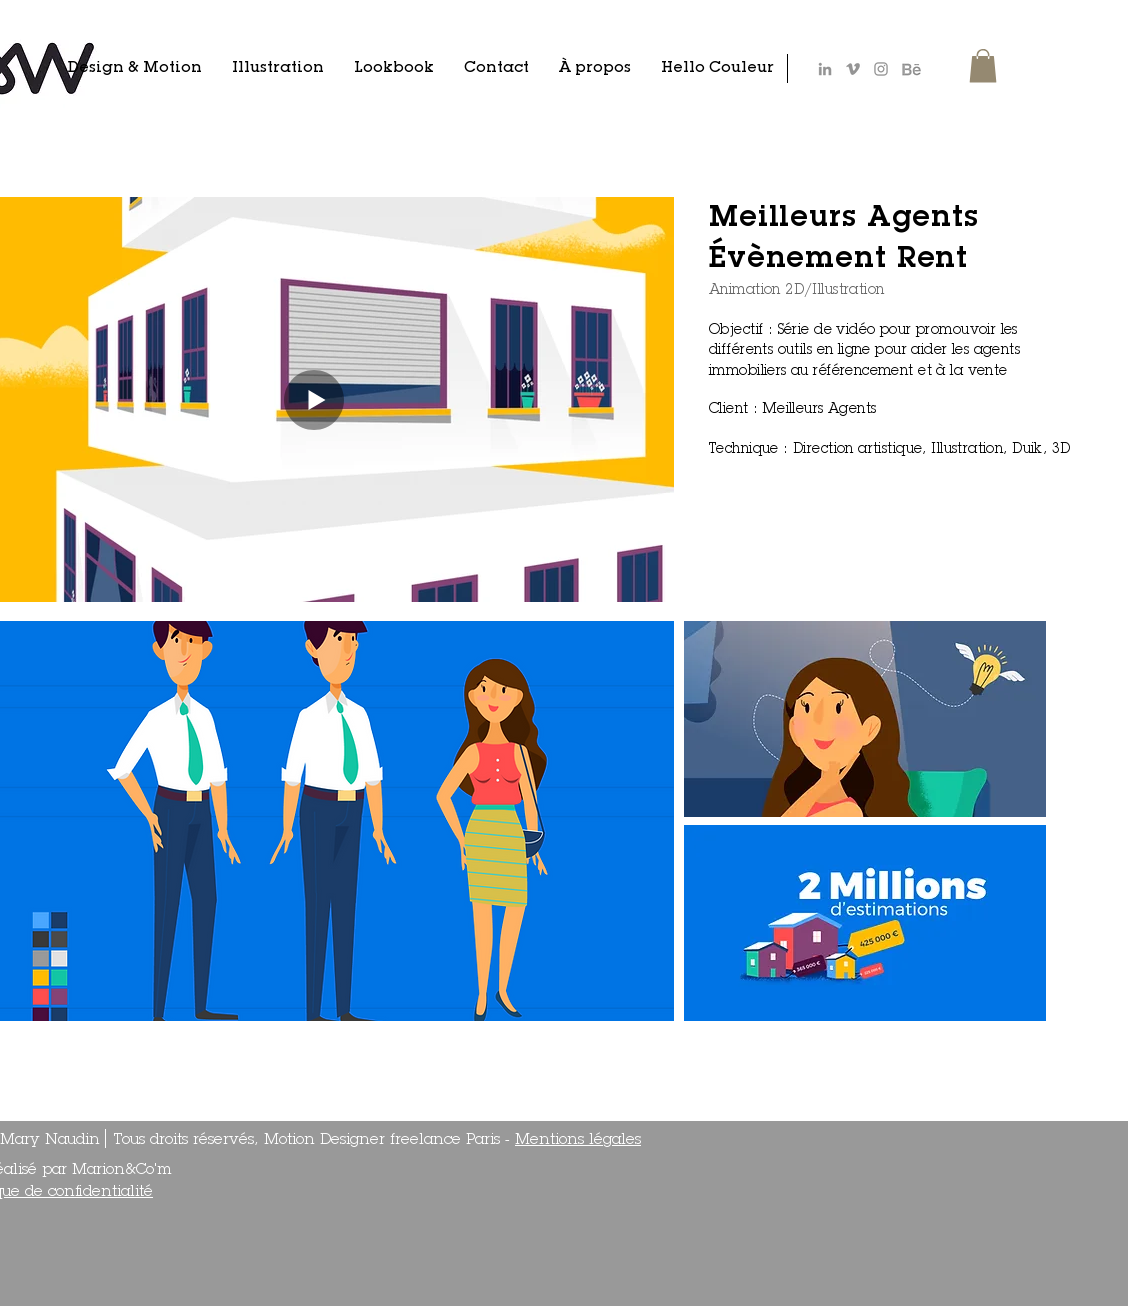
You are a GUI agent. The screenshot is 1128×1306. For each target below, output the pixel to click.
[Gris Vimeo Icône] (853, 69)
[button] (983, 65)
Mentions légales (578, 1140)
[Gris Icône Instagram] (881, 69)
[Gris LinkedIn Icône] (825, 69)
